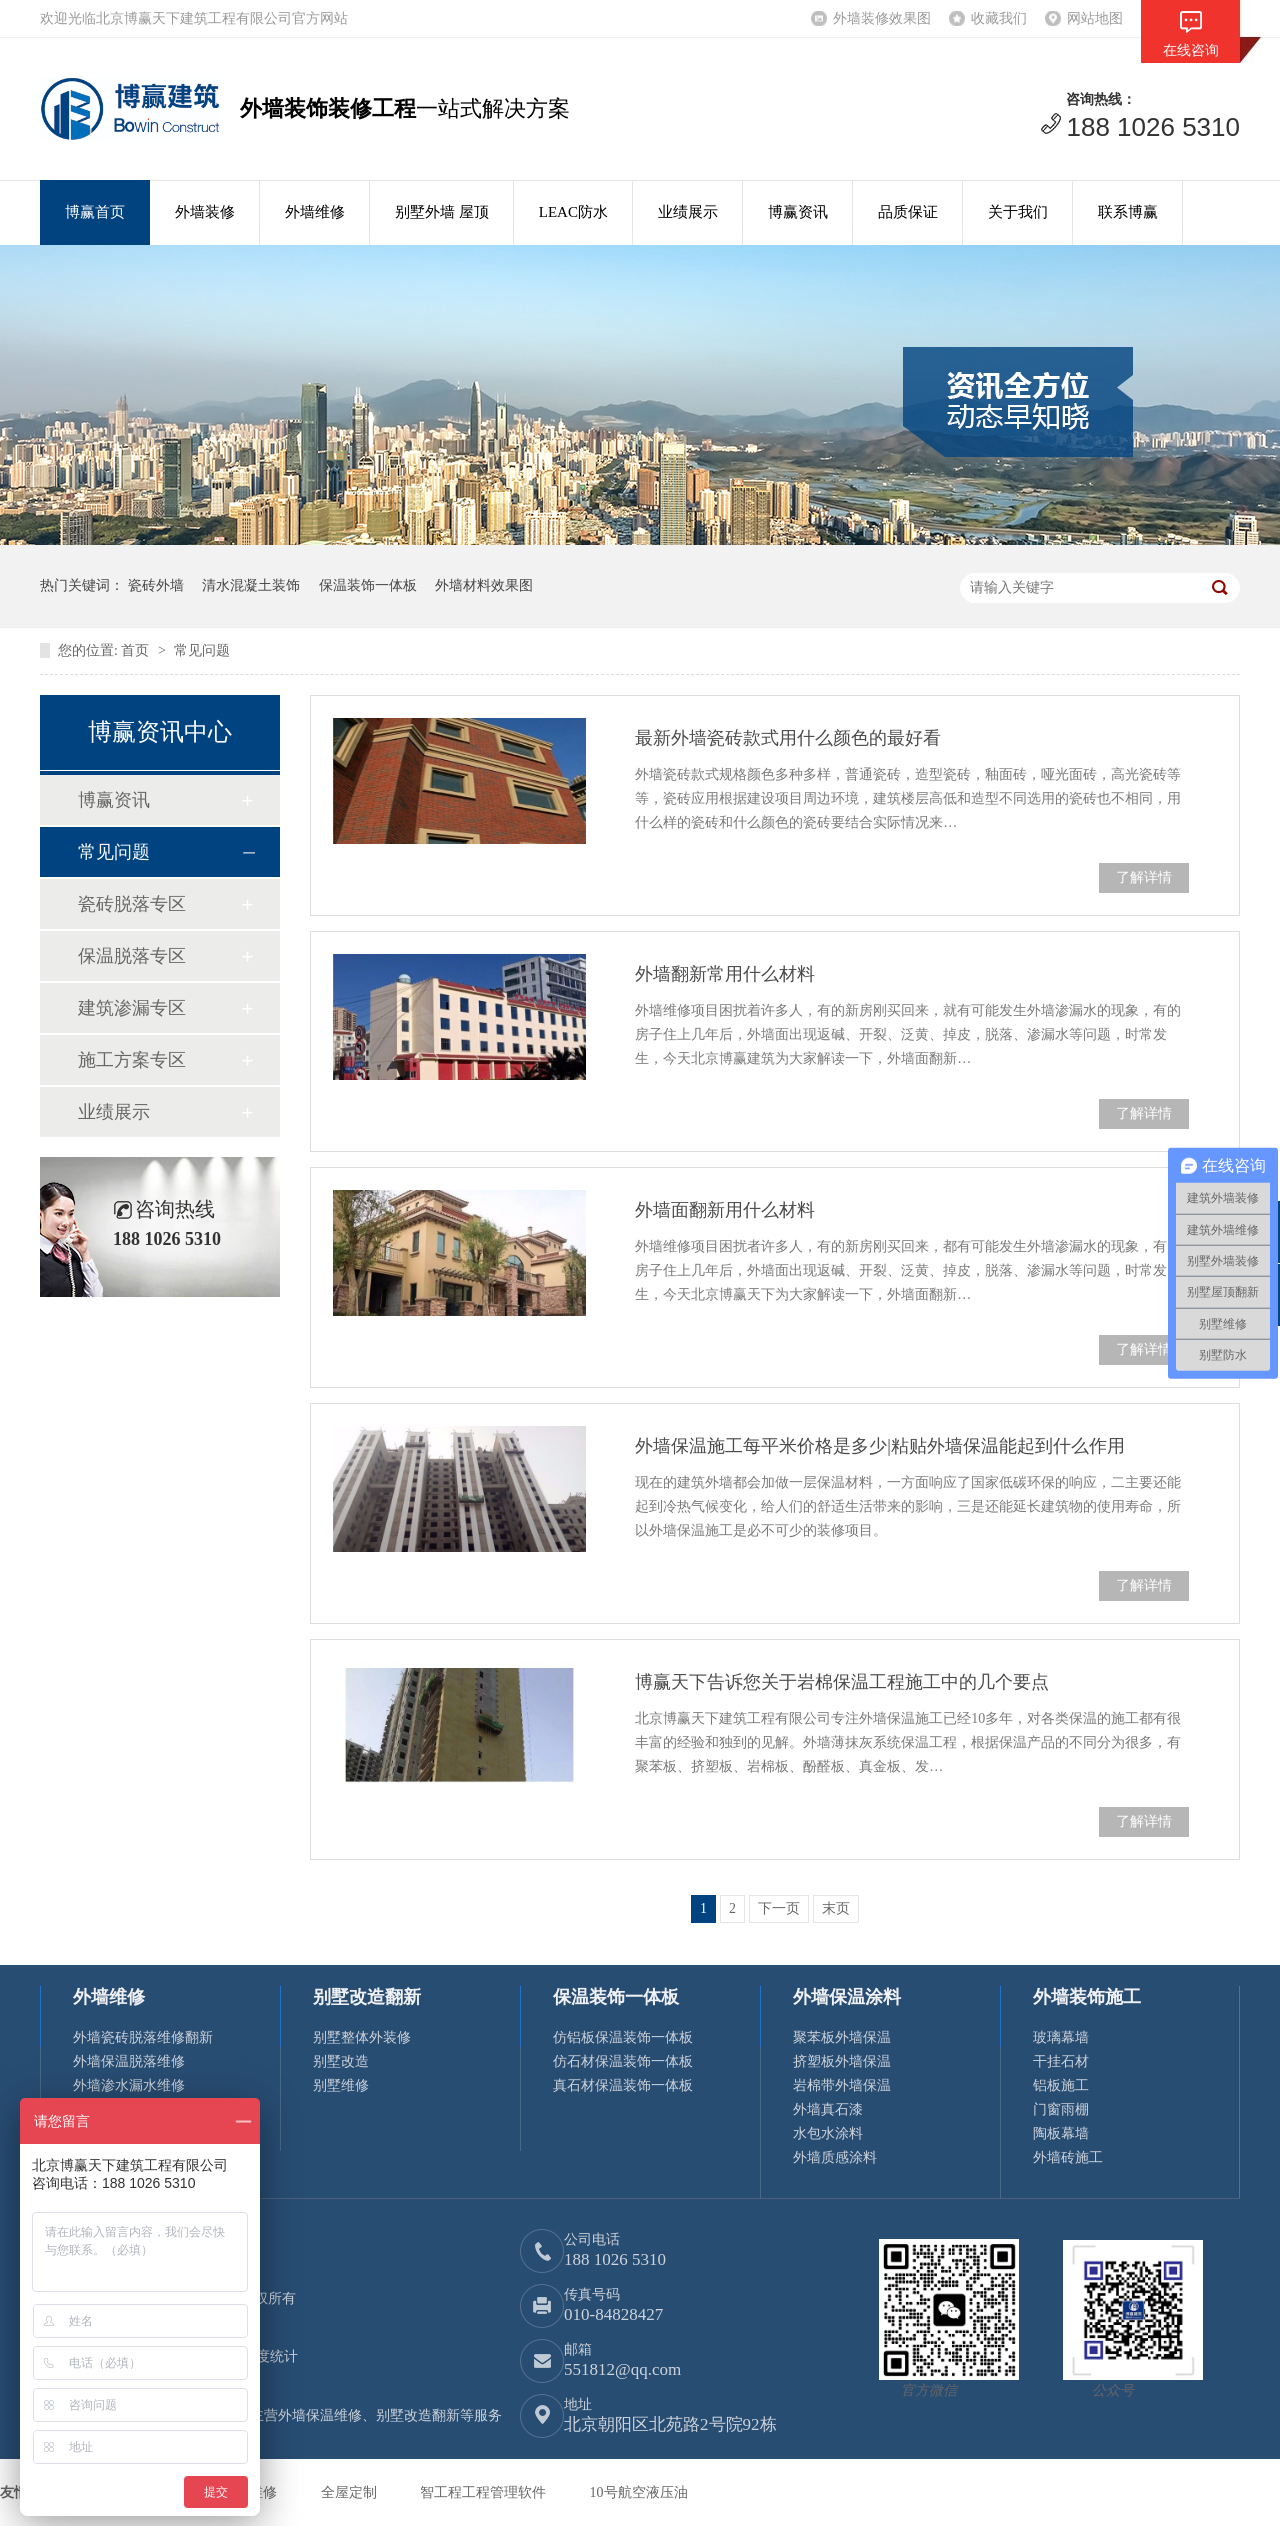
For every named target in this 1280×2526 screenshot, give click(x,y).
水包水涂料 (828, 2133)
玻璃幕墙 (1061, 2037)
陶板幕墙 (1061, 2133)
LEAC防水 (573, 212)
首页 (137, 650)
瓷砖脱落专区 (132, 904)
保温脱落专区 (132, 956)
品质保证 (908, 212)
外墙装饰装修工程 (328, 108)
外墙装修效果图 (882, 18)
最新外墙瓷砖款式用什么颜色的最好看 (788, 738)
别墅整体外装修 (362, 2037)
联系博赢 (1128, 212)
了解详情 (1144, 877)
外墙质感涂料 (835, 2157)
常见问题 (202, 650)
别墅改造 (341, 2061)
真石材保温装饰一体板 (623, 2085)
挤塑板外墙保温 (842, 2061)
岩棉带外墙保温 (842, 2085)
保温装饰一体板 (368, 585)
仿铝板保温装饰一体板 (623, 2037)
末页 (836, 1908)
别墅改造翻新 (367, 1997)
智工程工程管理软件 (485, 2492)
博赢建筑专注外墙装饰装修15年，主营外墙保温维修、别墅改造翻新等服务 (271, 2415)
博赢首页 (95, 212)
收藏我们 (999, 18)
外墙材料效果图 (484, 585)
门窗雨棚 (1061, 2109)
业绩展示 (688, 212)
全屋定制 (351, 2492)
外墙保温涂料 (847, 1997)
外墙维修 (315, 212)
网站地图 (1095, 18)
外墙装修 (205, 212)
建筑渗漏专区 (132, 1008)
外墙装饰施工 (1087, 1997)
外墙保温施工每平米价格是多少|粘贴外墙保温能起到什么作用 (880, 1446)
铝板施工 (1061, 2085)
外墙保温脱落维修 (129, 2061)
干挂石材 (1061, 2061)
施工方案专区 (132, 1060)
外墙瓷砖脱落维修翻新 (143, 2037)
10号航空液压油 (639, 2492)
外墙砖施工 (1068, 2157)
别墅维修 (341, 2085)
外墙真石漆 (828, 2109)
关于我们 (1018, 212)
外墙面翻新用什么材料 (725, 1210)
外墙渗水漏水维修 (129, 2085)
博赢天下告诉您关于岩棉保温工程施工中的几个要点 (842, 1682)
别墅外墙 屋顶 (442, 212)
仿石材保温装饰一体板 (623, 2061)
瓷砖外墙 (156, 585)
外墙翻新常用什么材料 (725, 974)
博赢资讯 (798, 212)
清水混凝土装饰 (251, 585)
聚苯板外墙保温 (842, 2037)
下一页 (779, 1908)
